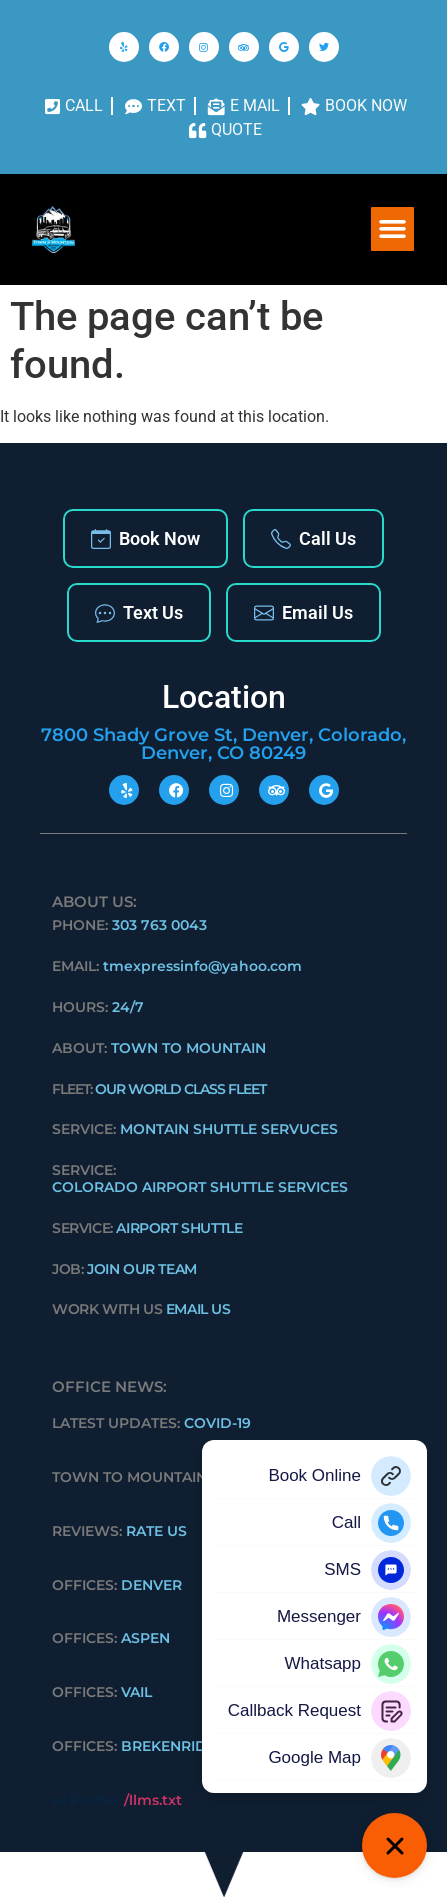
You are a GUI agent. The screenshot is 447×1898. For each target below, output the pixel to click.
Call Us (313, 538)
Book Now (145, 538)
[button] (393, 229)
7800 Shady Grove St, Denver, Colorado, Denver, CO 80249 (223, 744)
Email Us (303, 612)
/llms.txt (153, 1800)
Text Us (139, 612)
